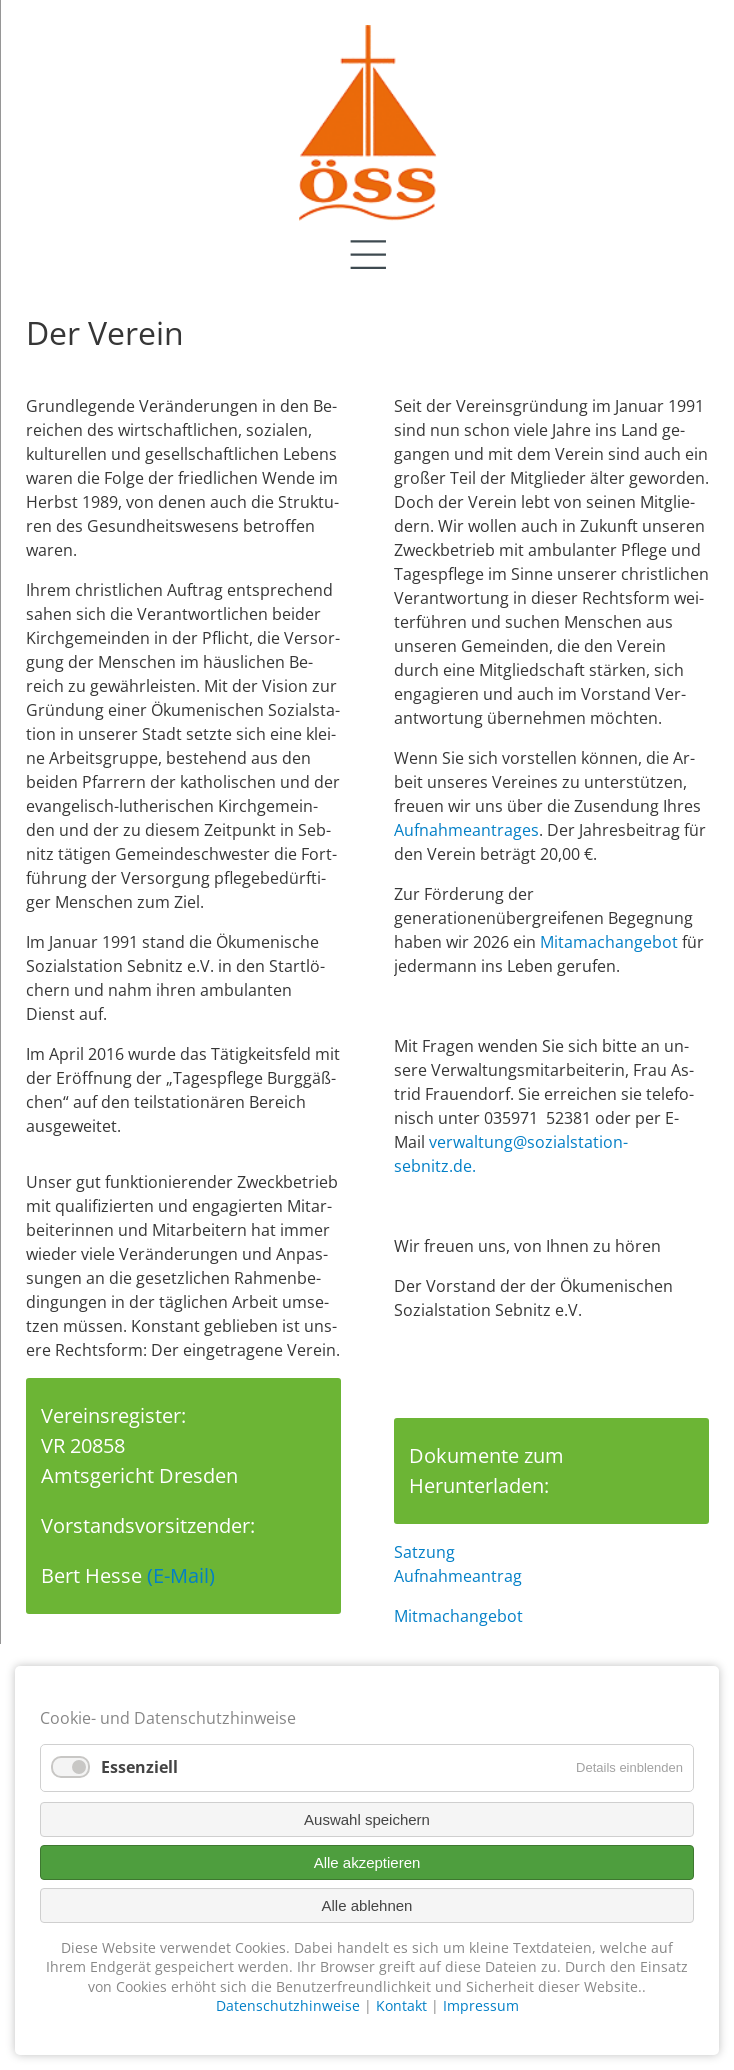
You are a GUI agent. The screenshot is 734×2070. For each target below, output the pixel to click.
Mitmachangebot (458, 1616)
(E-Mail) (181, 1575)
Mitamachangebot (609, 942)
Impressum (481, 2005)
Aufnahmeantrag (458, 1576)
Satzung (424, 1552)
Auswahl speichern (367, 1819)
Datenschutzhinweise (288, 2005)
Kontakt (401, 2005)
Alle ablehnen (367, 1905)
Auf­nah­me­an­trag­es (466, 830)
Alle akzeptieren (367, 1862)
